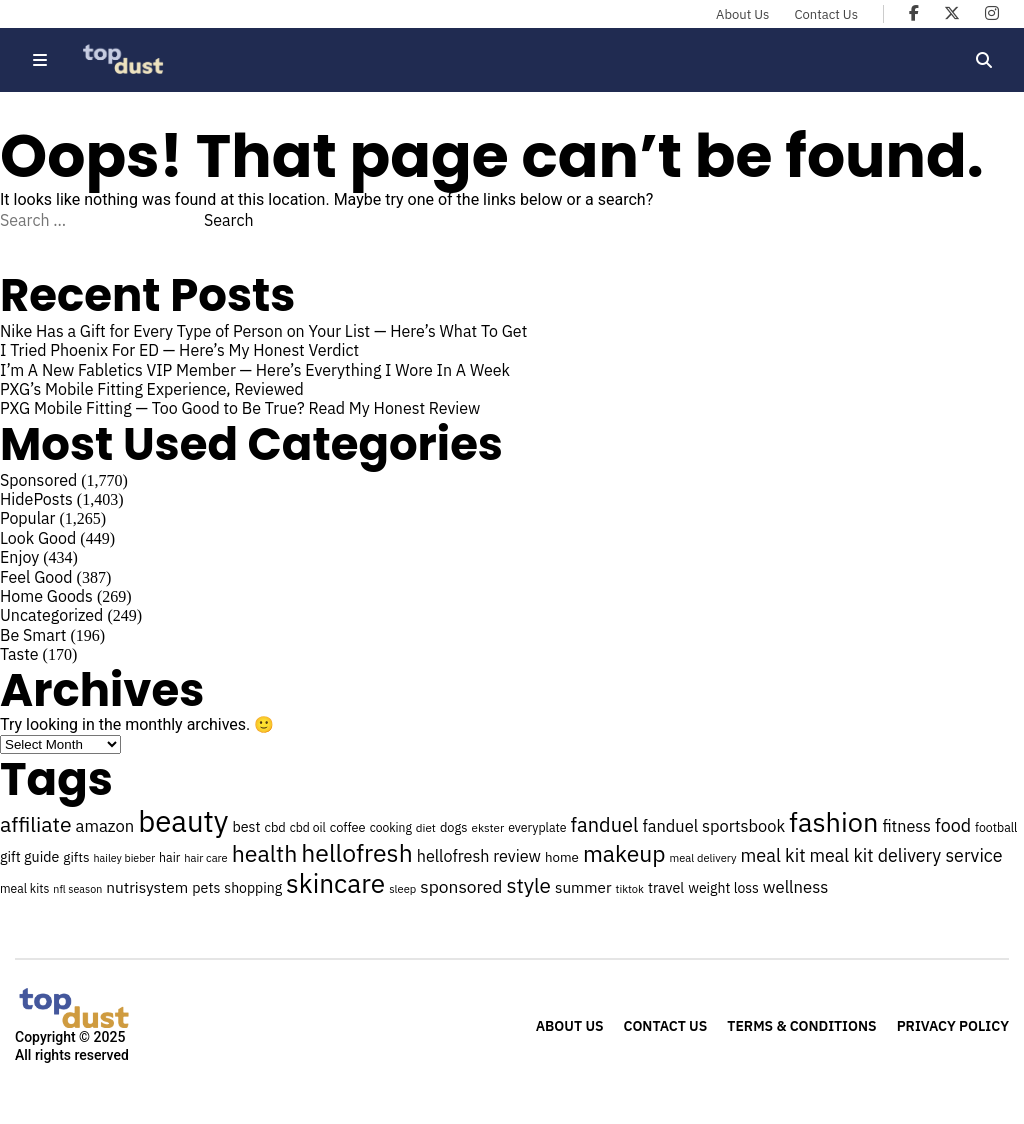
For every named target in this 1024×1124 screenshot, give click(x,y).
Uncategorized (51, 615)
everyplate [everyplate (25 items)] (537, 827)
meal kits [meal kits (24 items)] (24, 888)
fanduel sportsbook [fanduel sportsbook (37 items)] (713, 826)
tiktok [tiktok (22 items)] (630, 889)
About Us (742, 14)
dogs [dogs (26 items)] (454, 827)
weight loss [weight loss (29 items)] (723, 888)
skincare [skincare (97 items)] (335, 883)
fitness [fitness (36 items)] (906, 825)
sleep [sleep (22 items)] (402, 889)
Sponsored (38, 480)
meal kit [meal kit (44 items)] (773, 855)
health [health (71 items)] (265, 853)
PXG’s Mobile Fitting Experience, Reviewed (152, 389)
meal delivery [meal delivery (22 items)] (703, 858)
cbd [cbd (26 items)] (274, 827)
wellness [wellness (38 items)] (795, 887)
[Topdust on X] (952, 13)
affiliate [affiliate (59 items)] (36, 824)
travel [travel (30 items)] (666, 887)
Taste (19, 654)
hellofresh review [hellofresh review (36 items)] (479, 855)
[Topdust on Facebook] (914, 13)
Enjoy (19, 557)
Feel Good (36, 577)
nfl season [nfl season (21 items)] (77, 889)
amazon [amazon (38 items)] (105, 826)
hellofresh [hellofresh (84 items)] (356, 853)
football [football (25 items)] (996, 827)
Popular (27, 518)
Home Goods (46, 596)
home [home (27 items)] (562, 857)
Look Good (38, 538)
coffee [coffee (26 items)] (348, 827)
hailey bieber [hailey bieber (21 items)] (125, 858)
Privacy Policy (953, 1026)
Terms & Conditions (801, 1026)
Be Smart (33, 635)
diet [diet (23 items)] (426, 827)
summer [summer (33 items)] (583, 887)
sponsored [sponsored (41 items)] (461, 886)
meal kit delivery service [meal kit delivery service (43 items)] (906, 855)
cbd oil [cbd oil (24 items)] (308, 827)
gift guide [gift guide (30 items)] (29, 856)
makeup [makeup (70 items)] (624, 853)
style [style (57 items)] (528, 885)
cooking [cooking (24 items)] (391, 827)
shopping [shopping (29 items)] (253, 888)
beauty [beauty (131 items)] (183, 821)
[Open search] (984, 60)
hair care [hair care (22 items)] (205, 858)
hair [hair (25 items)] (169, 857)
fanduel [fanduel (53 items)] (605, 824)
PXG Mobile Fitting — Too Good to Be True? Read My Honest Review (240, 408)
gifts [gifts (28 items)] (76, 857)
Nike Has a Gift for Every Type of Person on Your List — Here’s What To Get (263, 331)
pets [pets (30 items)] (206, 887)
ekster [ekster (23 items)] (488, 827)
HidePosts (36, 499)
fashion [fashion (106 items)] (833, 821)
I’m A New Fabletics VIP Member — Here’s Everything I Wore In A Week (255, 370)
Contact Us (826, 14)
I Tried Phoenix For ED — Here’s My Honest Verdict (179, 350)
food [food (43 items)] (953, 825)
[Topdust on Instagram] (992, 13)
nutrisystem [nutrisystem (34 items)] (147, 887)
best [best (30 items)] (247, 826)
